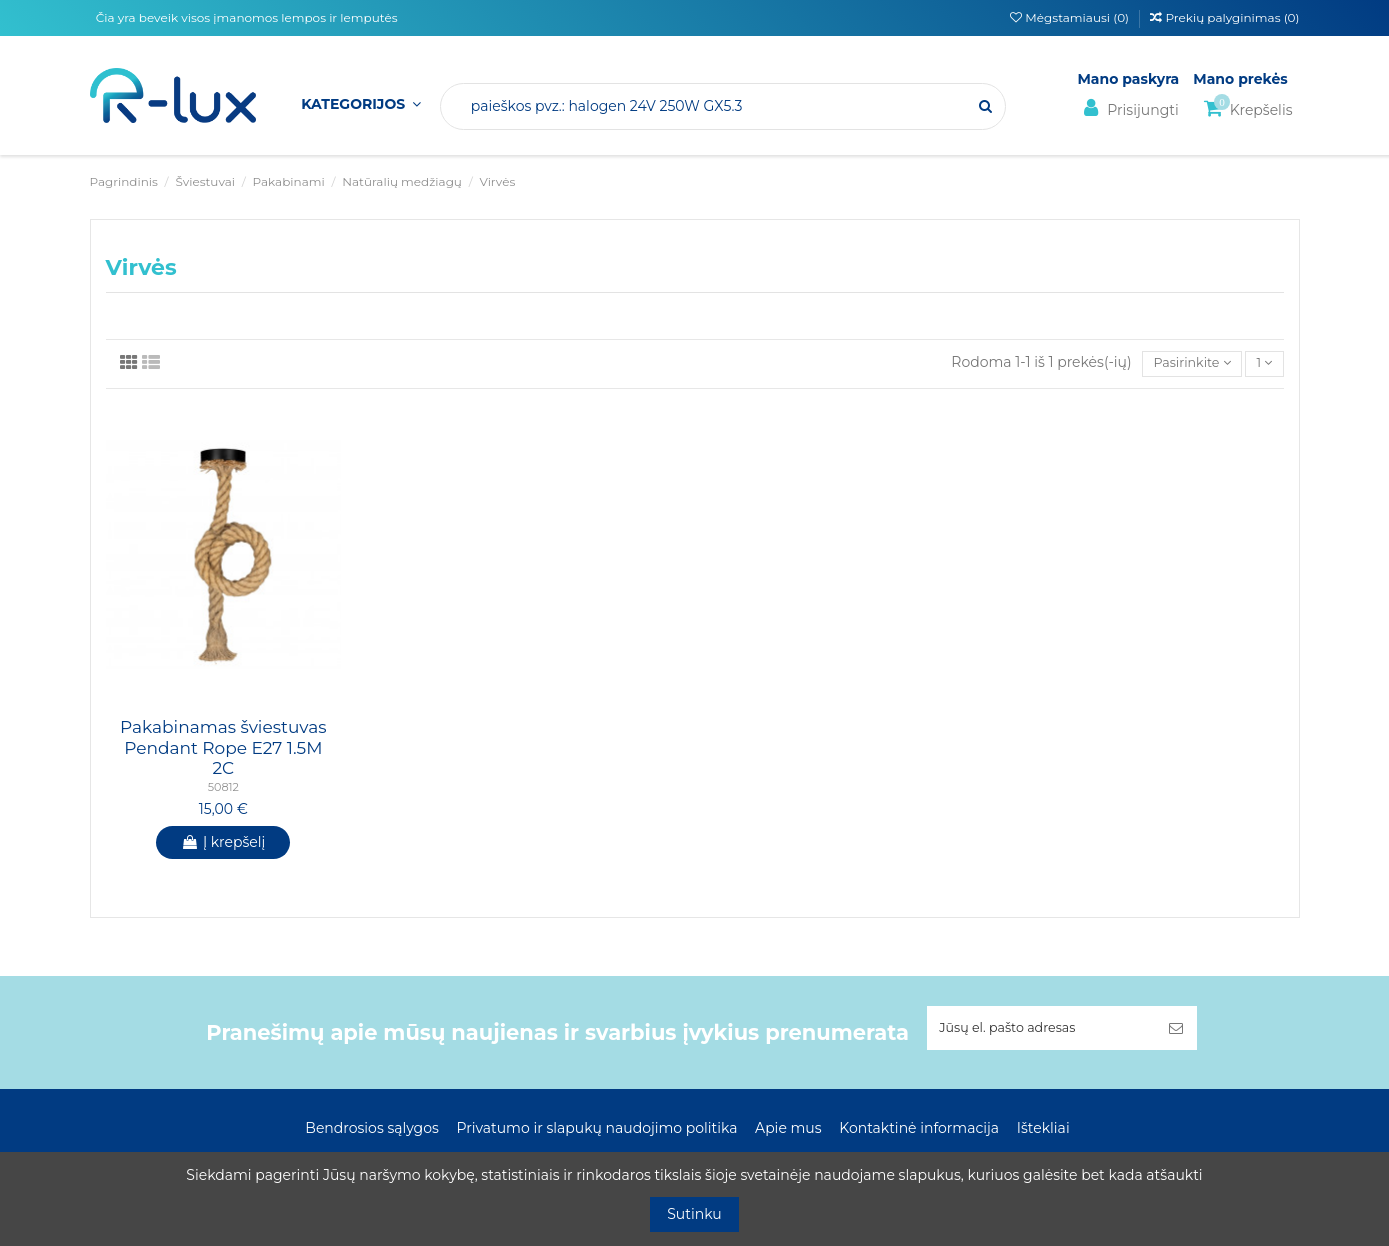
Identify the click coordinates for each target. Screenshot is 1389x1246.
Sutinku (694, 1214)
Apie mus (788, 1131)
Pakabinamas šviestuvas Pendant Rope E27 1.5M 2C (223, 750)
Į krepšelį (223, 844)
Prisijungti (1128, 108)
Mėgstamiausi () (1071, 17)
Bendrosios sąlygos (371, 1131)
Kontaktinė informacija (919, 1131)
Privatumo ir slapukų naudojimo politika (596, 1131)
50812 (223, 790)
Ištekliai (1043, 1131)
